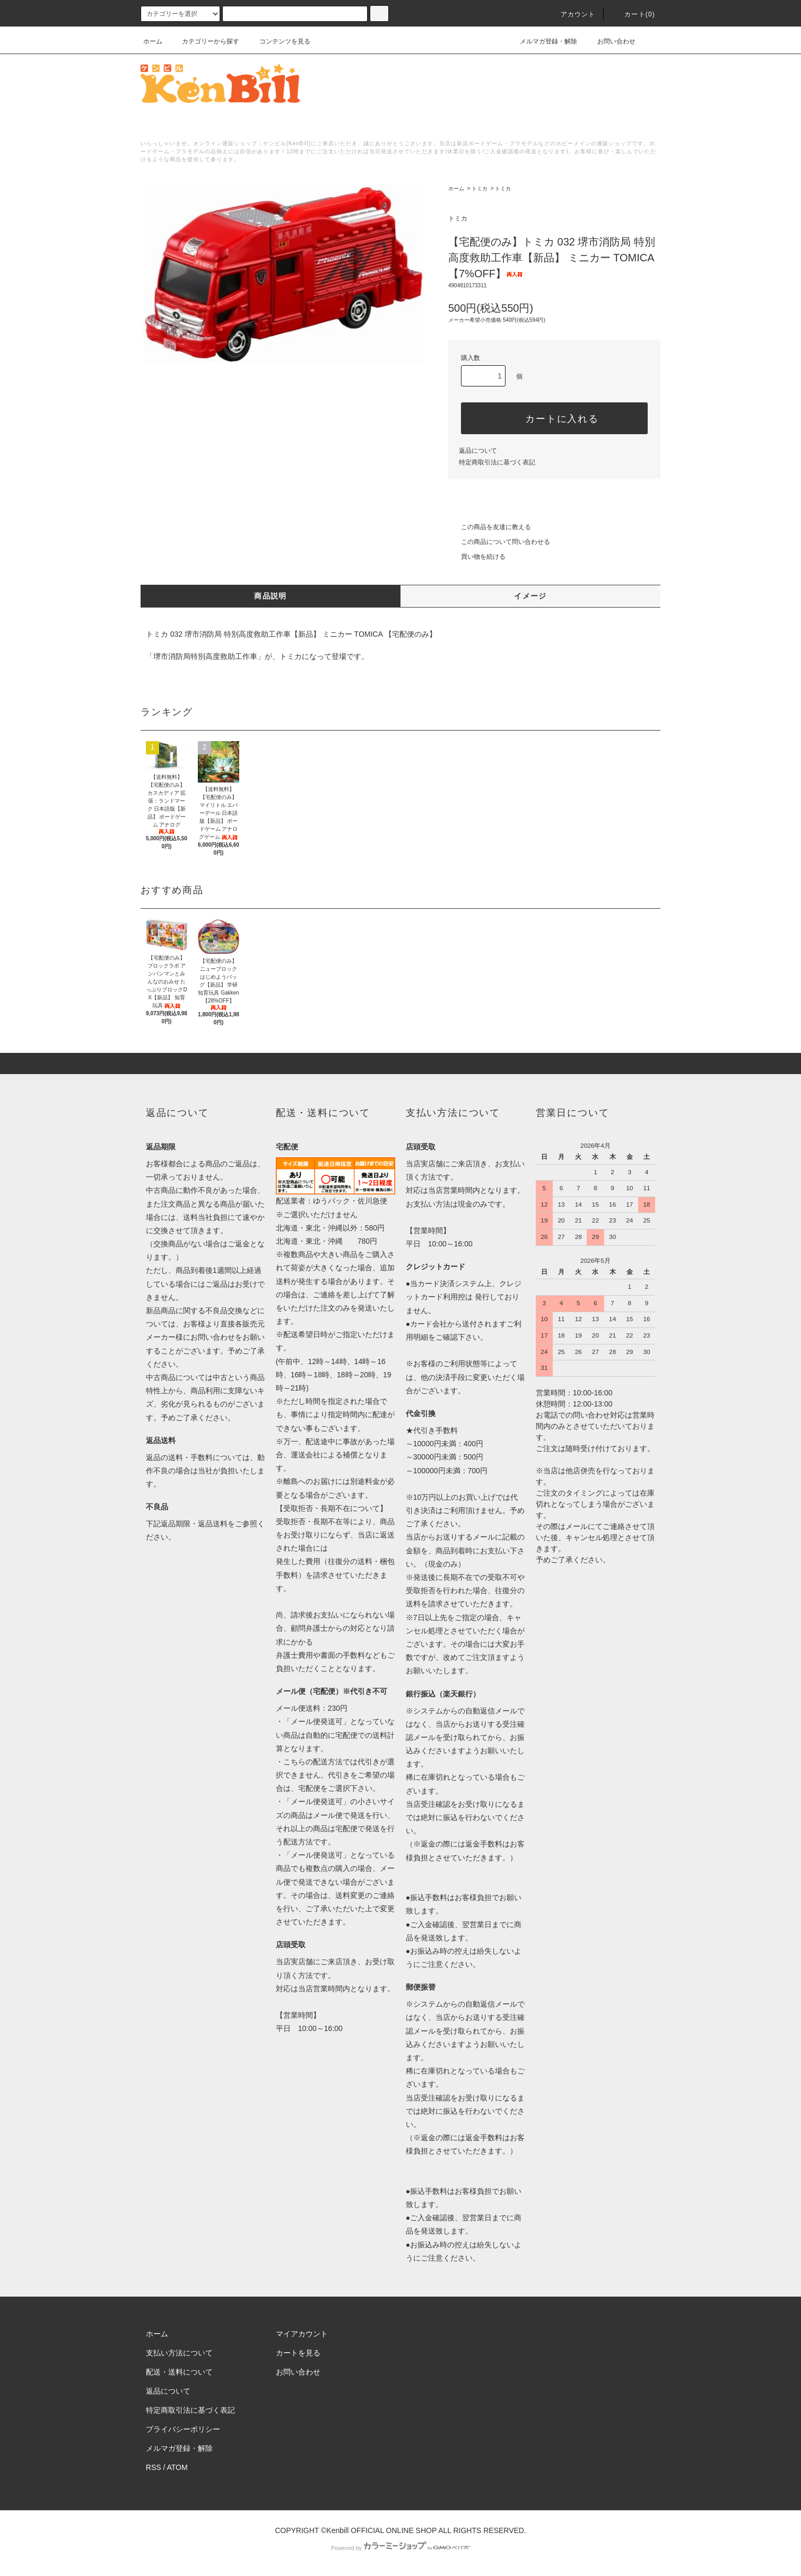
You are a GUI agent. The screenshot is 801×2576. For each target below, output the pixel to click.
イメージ (530, 596)
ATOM (177, 2467)
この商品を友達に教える (489, 527)
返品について (478, 450)
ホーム (152, 41)
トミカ (479, 188)
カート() (633, 14)
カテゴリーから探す (204, 41)
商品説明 (270, 596)
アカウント (572, 14)
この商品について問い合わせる (499, 542)
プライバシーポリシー (183, 2429)
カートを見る (298, 2353)
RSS (153, 2467)
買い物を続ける (477, 556)
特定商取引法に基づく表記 (497, 462)
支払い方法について (179, 2353)
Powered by (400, 2548)
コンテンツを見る (278, 41)
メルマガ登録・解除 (542, 41)
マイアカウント (302, 2333)
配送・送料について (179, 2372)
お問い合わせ (610, 41)
